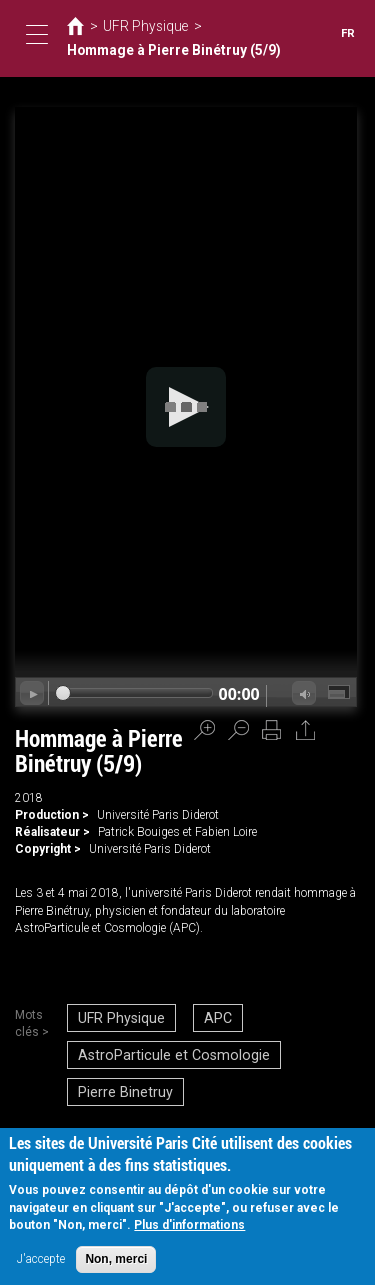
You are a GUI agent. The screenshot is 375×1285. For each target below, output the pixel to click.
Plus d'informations (189, 1225)
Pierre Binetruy (120, 1078)
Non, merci (116, 1259)
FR (349, 33)
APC (200, 1016)
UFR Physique (137, 28)
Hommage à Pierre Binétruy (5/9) (157, 51)
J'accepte (41, 1259)
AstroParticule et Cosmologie (161, 1047)
